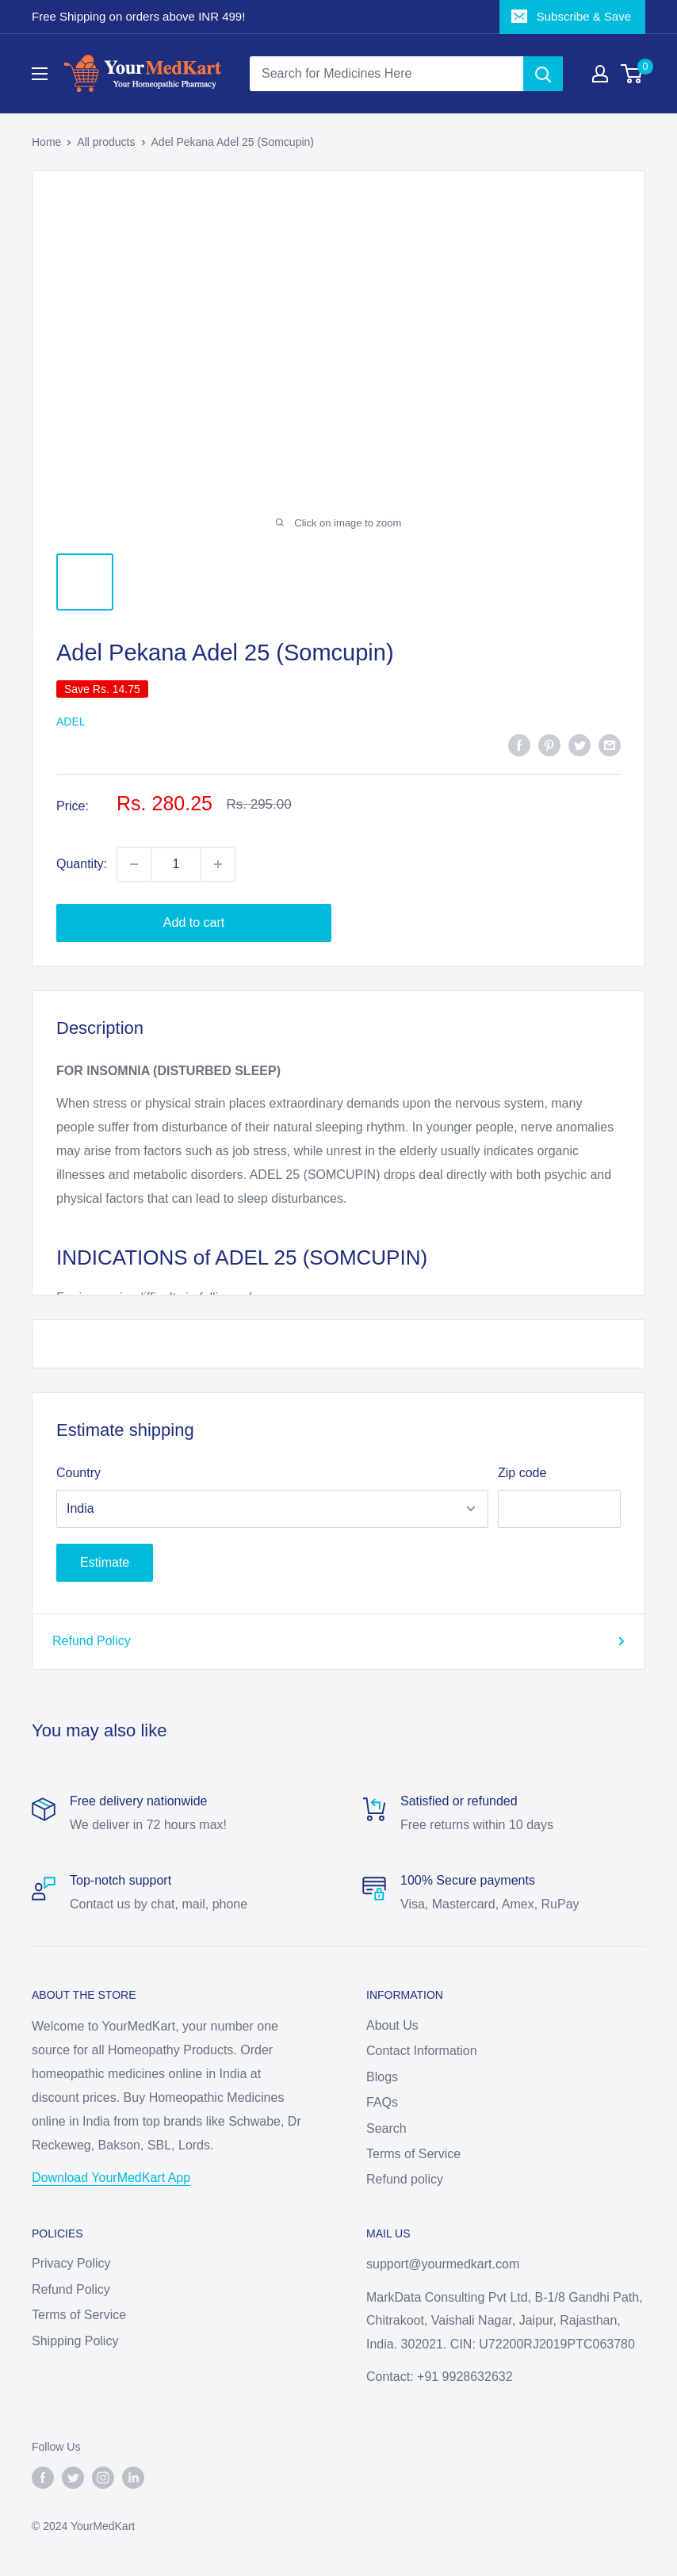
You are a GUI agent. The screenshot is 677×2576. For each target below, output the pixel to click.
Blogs (382, 2077)
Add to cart (193, 922)
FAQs (382, 2102)
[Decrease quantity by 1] (134, 864)
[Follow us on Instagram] (103, 2478)
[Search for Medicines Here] (386, 73)
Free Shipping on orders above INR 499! (138, 16)
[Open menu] (40, 73)
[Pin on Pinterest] (549, 744)
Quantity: (81, 864)
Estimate (104, 1562)
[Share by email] (610, 744)
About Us (392, 2025)
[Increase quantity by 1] (218, 864)
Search (386, 2128)
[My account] (600, 73)
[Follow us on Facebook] (43, 2478)
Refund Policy (338, 1641)
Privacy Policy (71, 2263)
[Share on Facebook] (519, 744)
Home (46, 142)
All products (106, 142)
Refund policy (404, 2179)
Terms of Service (413, 2154)
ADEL (71, 721)
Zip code (522, 1472)
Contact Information (421, 2050)
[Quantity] (176, 864)
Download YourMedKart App (111, 2177)
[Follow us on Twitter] (73, 2478)
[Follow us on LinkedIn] (133, 2478)
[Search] (543, 73)
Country (78, 1472)
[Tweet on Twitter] (579, 744)
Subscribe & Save (571, 16)
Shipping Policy (75, 2341)
